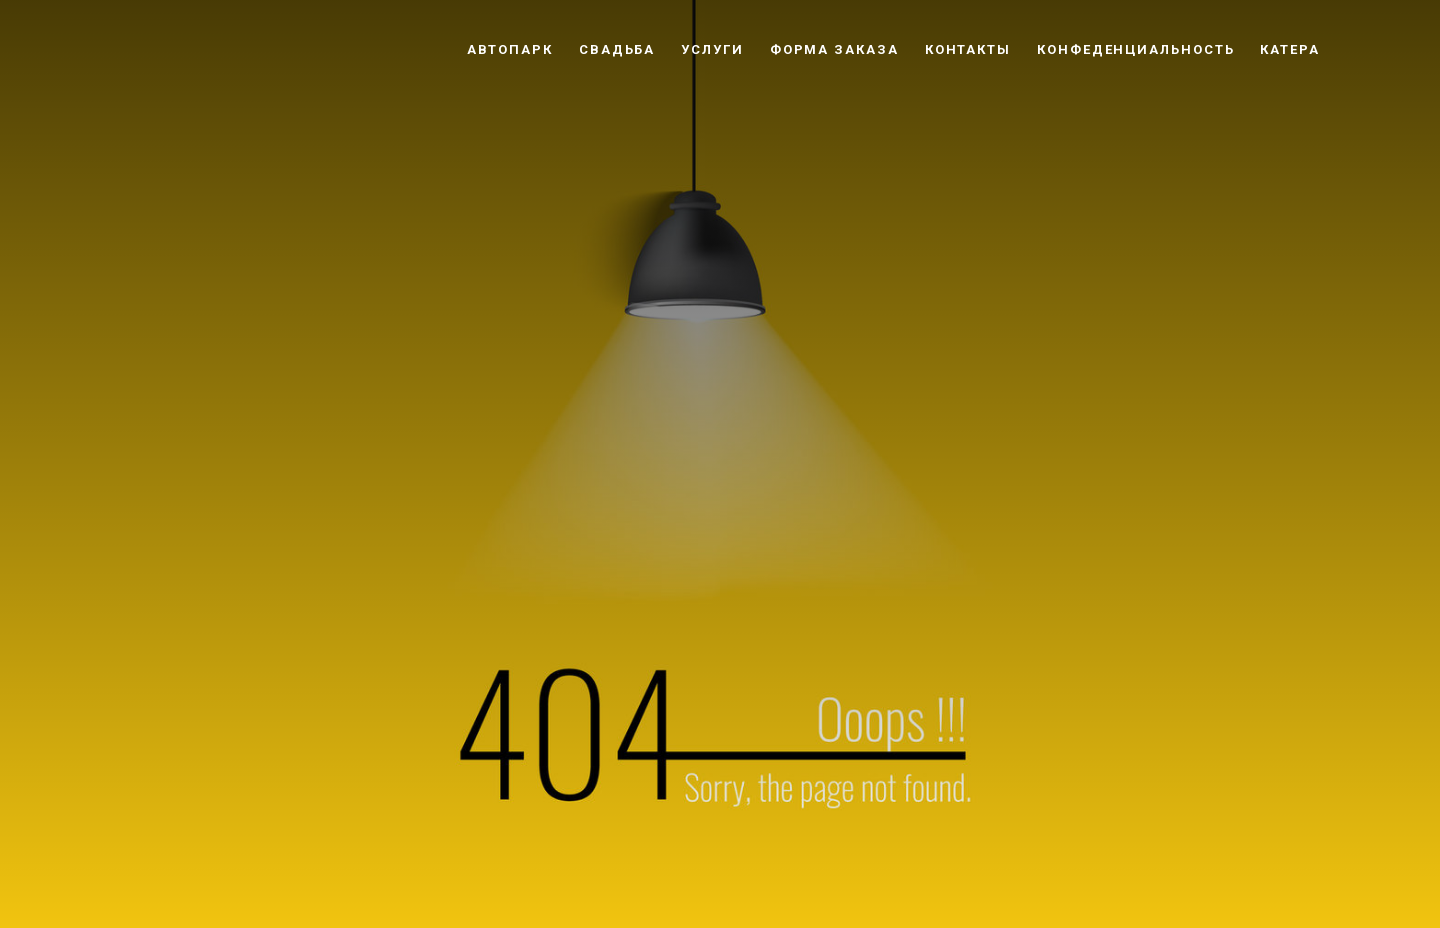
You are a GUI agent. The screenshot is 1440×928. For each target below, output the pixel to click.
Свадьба (617, 49)
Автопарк (510, 49)
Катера (1290, 49)
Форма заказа (834, 49)
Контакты (968, 49)
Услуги (712, 49)
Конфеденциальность (1136, 49)
